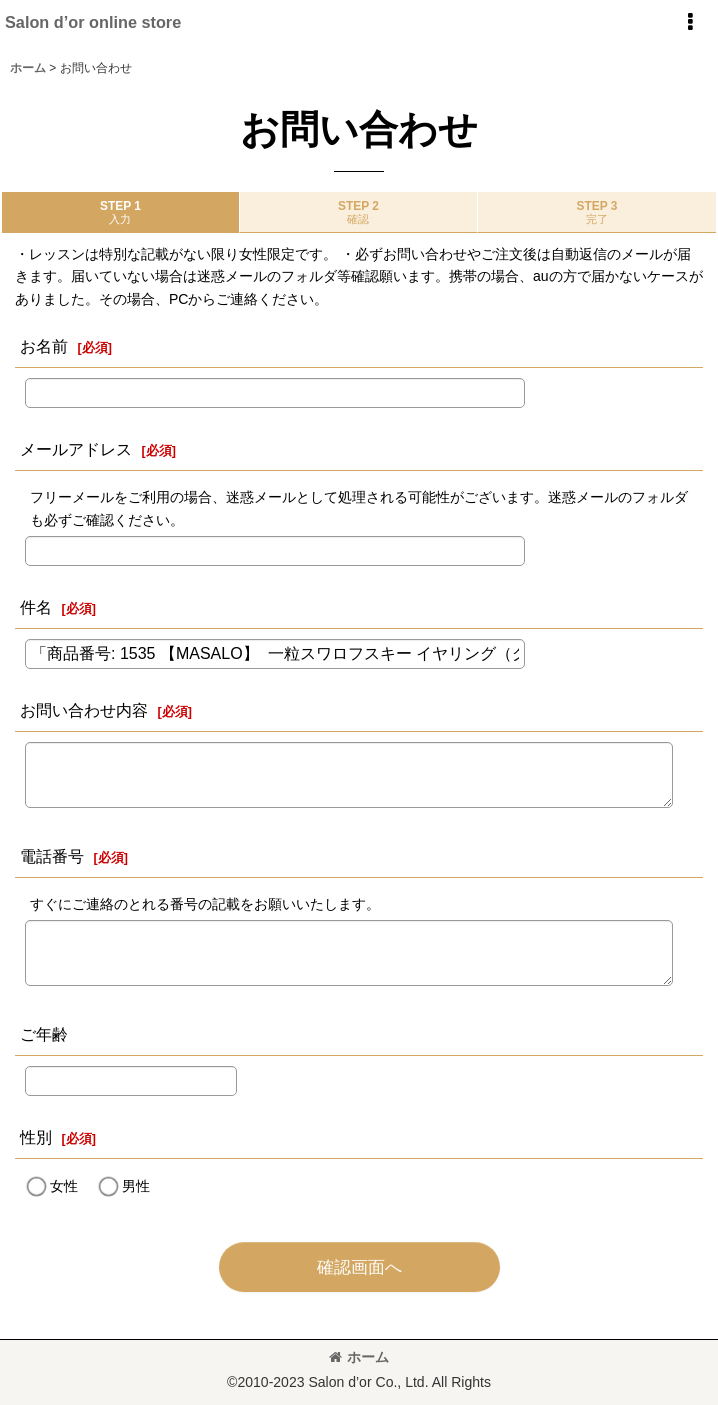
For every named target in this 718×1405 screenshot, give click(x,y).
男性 (136, 1186)
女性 (64, 1186)
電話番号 (52, 856)
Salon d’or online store (93, 22)
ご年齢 (44, 1034)
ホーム (359, 1357)
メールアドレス (76, 449)
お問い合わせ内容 (84, 710)
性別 (36, 1137)
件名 (36, 607)
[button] (690, 22)
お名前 (44, 346)
